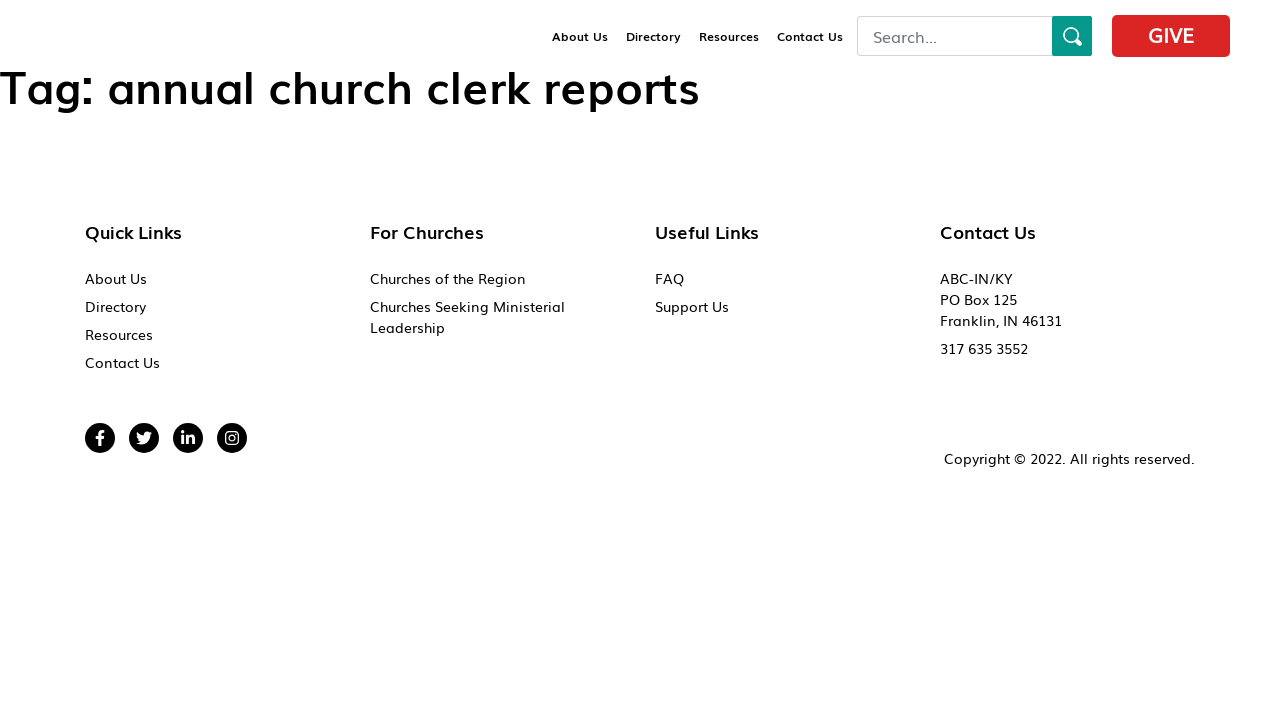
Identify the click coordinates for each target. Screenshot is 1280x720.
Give (1171, 34)
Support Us (692, 306)
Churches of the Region (448, 278)
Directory (653, 36)
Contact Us (810, 36)
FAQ (669, 278)
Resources (729, 36)
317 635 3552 (984, 348)
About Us (580, 36)
